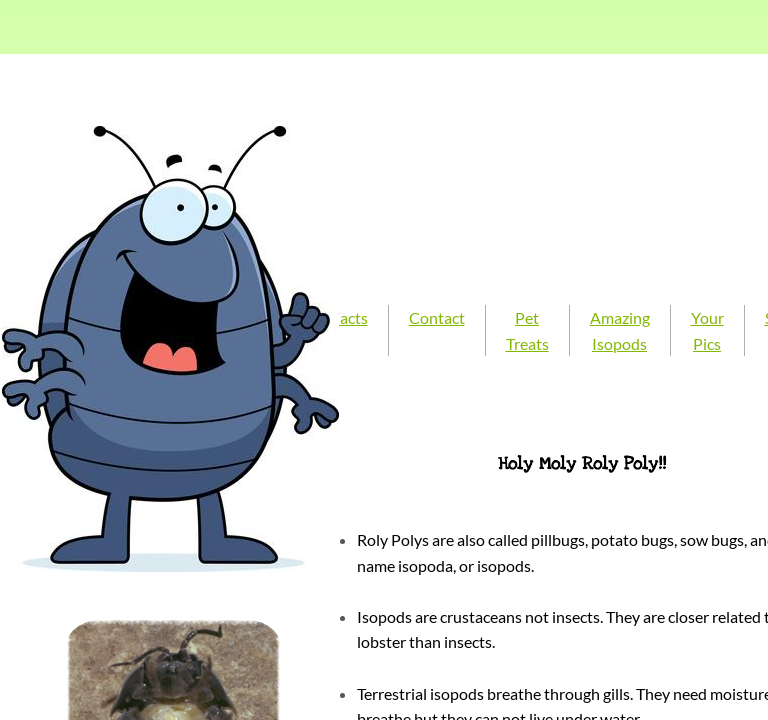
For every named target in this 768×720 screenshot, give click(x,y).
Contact (437, 317)
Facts (349, 317)
